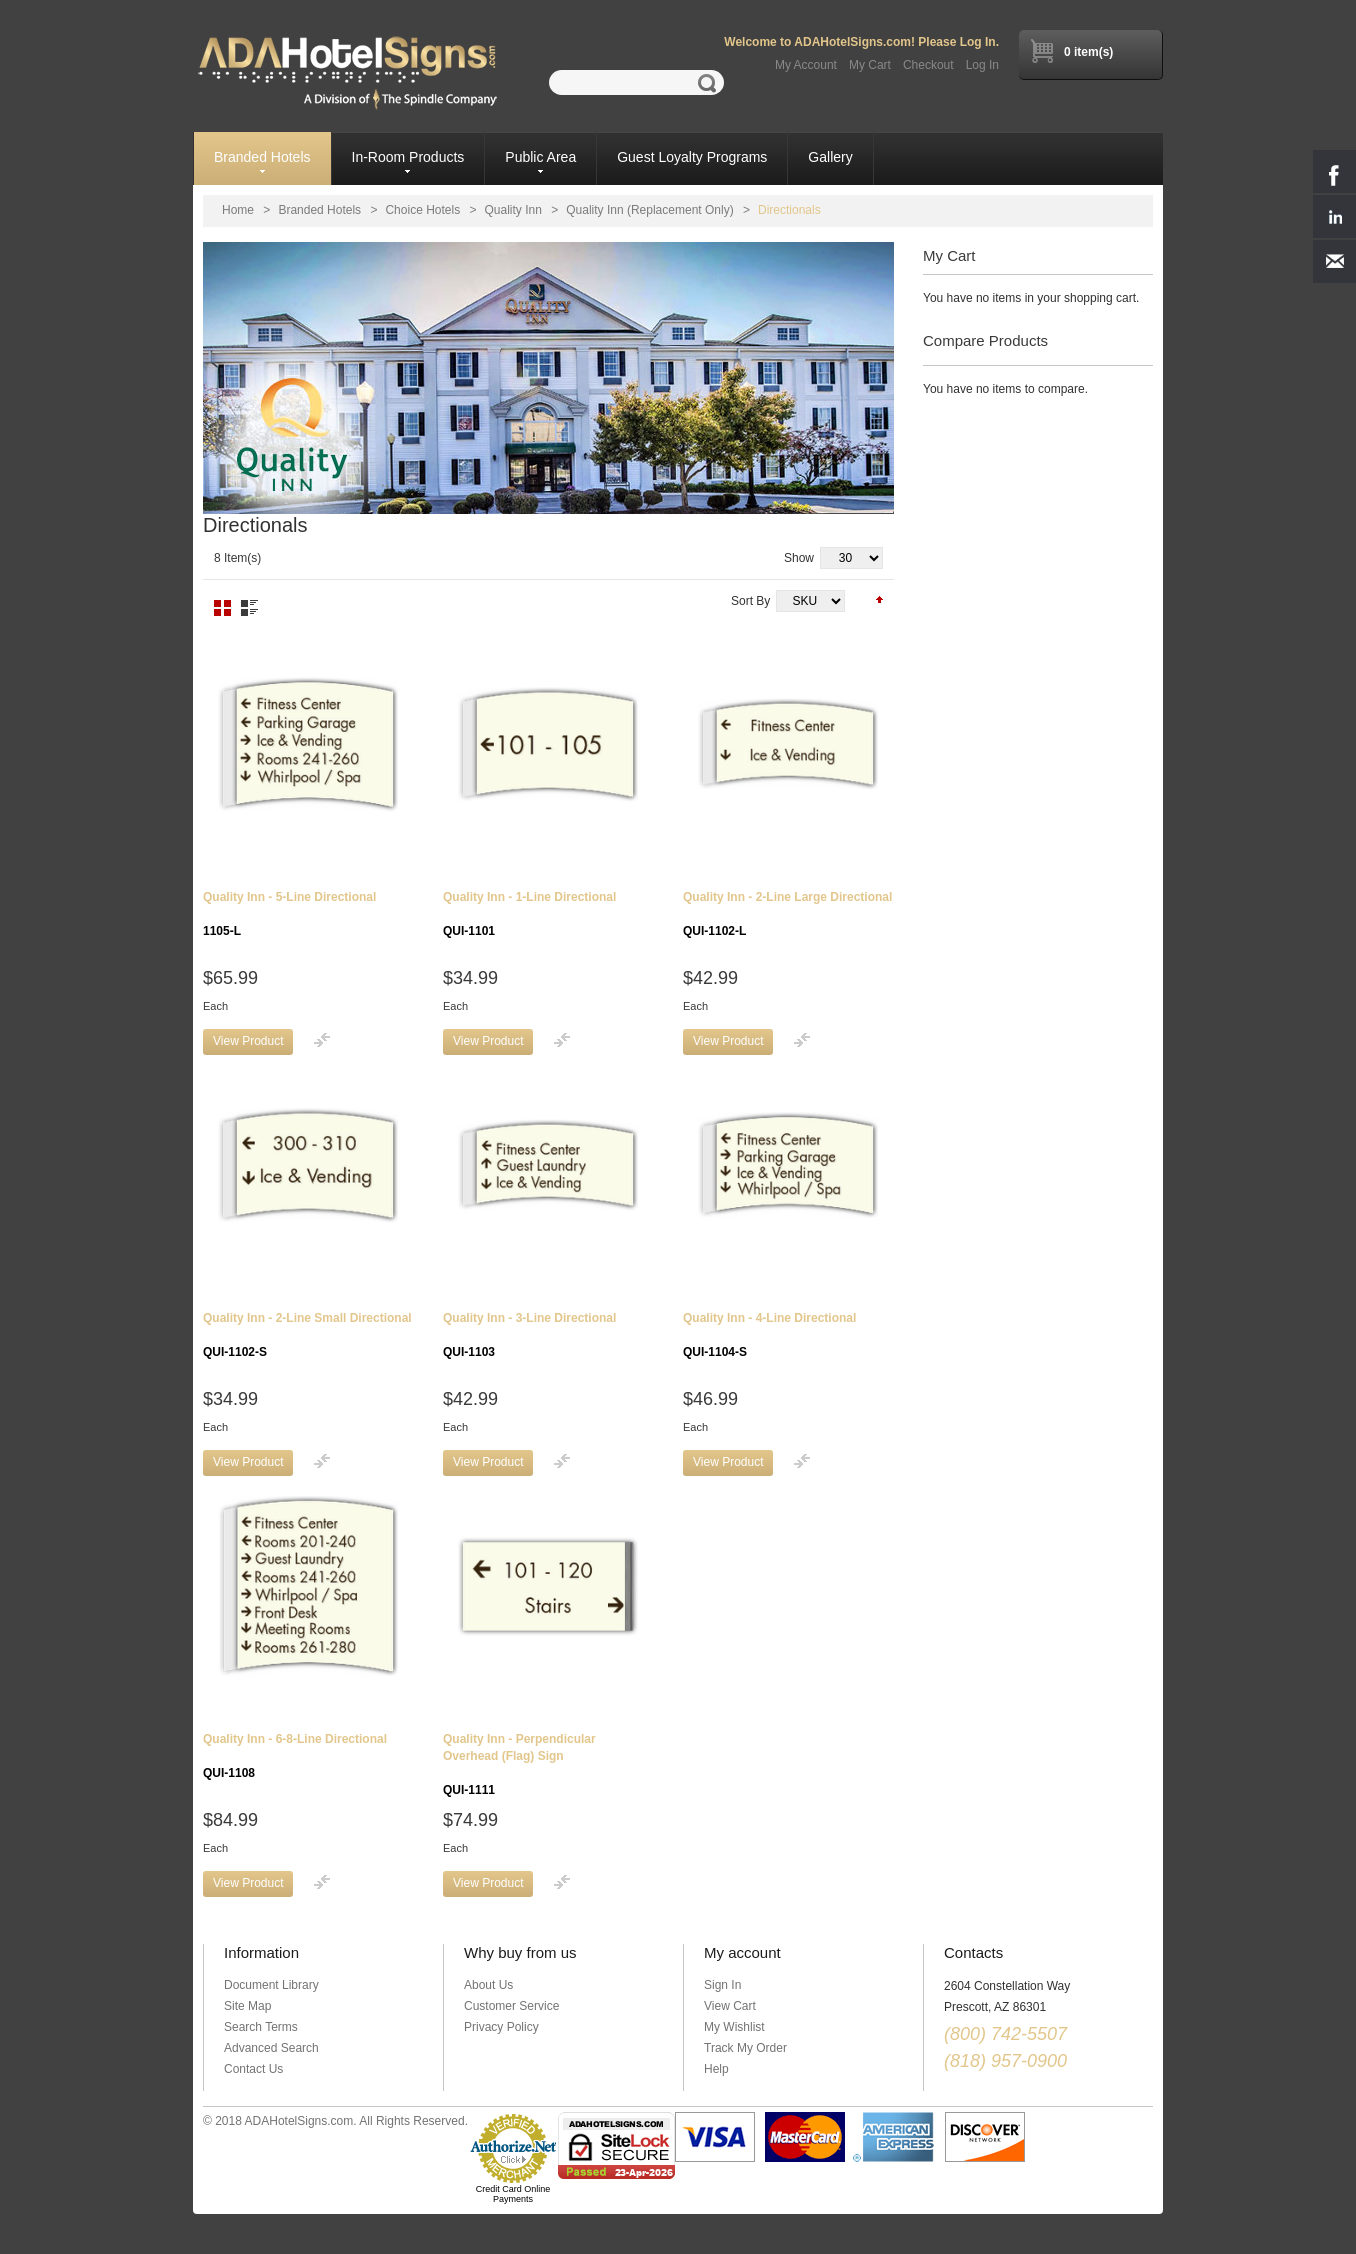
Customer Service (511, 2006)
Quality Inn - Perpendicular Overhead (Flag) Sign (519, 1764)
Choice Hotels (422, 210)
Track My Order (745, 2048)
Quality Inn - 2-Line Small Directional (307, 1335)
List (249, 608)
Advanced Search (271, 2048)
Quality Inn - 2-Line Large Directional (787, 914)
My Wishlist (734, 2027)
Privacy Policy (501, 2027)
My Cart (870, 65)
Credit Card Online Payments (513, 2194)
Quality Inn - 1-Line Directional (529, 914)
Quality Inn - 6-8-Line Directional (295, 1756)
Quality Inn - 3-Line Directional (529, 1335)
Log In (982, 65)
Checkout (928, 65)
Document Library (271, 1985)
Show (799, 558)
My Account (806, 65)
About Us (488, 1985)
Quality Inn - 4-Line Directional (769, 1335)
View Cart (730, 2006)
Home (238, 210)
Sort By (750, 601)
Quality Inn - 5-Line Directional (289, 914)
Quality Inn (513, 210)
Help (716, 2069)
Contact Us (253, 2069)
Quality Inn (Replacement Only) (649, 210)
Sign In (722, 1985)
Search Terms (261, 2027)
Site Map (247, 2006)
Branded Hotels (319, 210)
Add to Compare (322, 1040)
